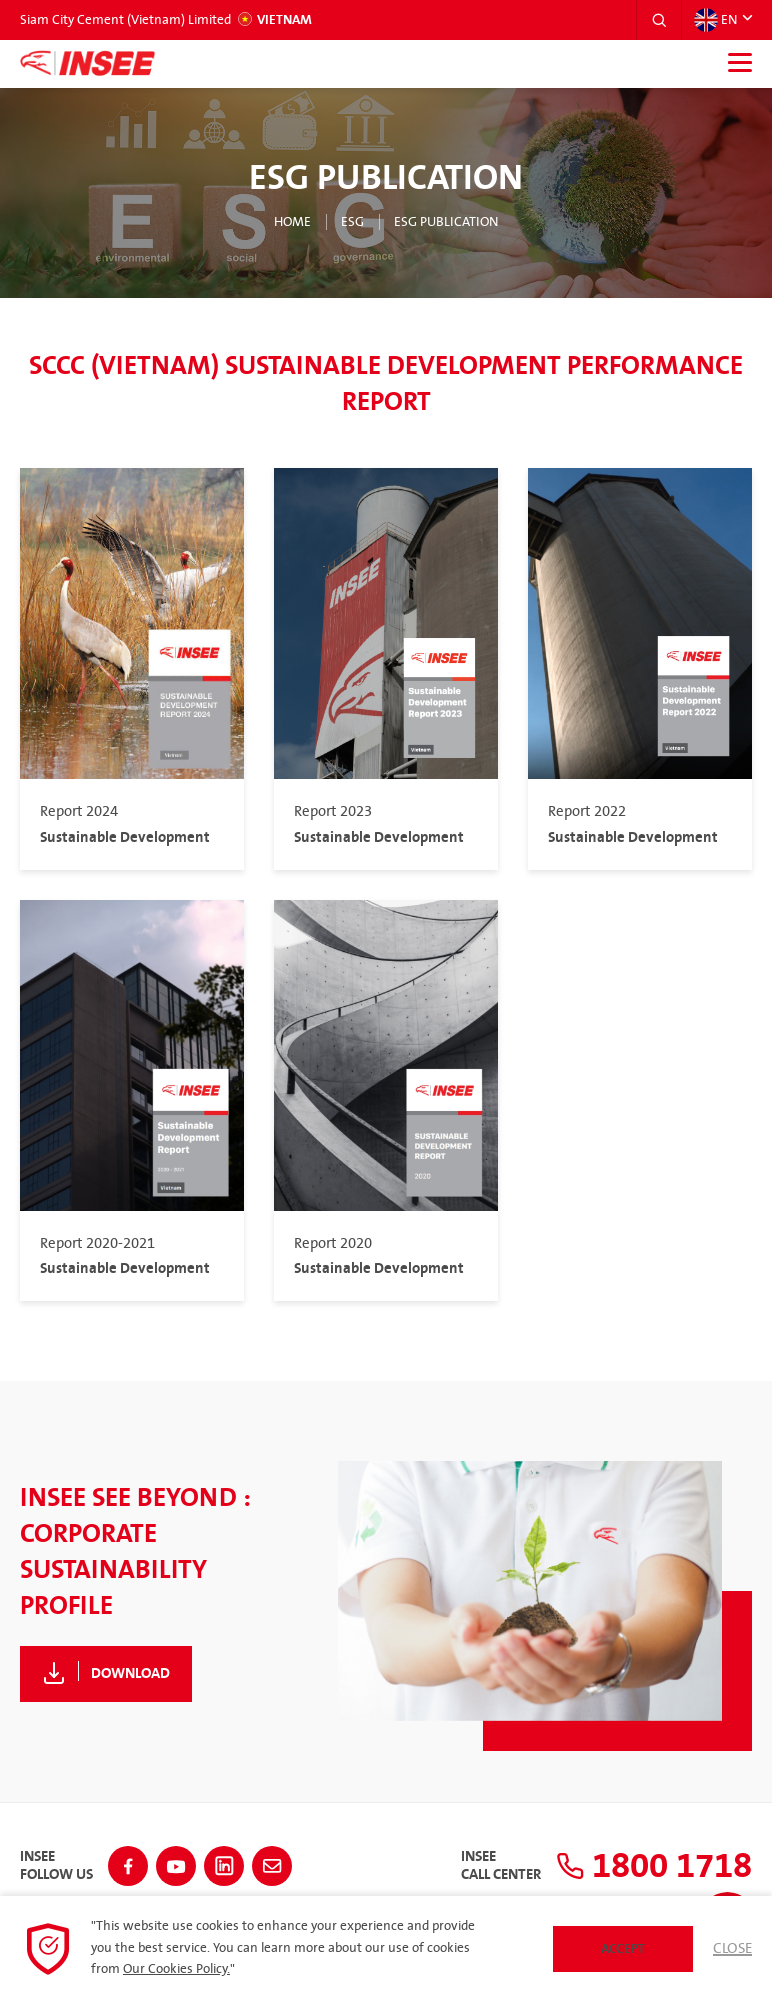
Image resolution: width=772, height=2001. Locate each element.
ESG (352, 222)
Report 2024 (79, 812)
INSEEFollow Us (56, 1866)
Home (292, 222)
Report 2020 (333, 1244)
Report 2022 (587, 812)
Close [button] (732, 1949)
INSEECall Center (492, 1866)
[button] (659, 20)
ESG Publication (446, 222)
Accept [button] (623, 1949)
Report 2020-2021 (97, 1244)
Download (130, 1673)
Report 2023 (333, 812)
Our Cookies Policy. (176, 1969)
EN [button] (715, 20)
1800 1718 (649, 1865)
